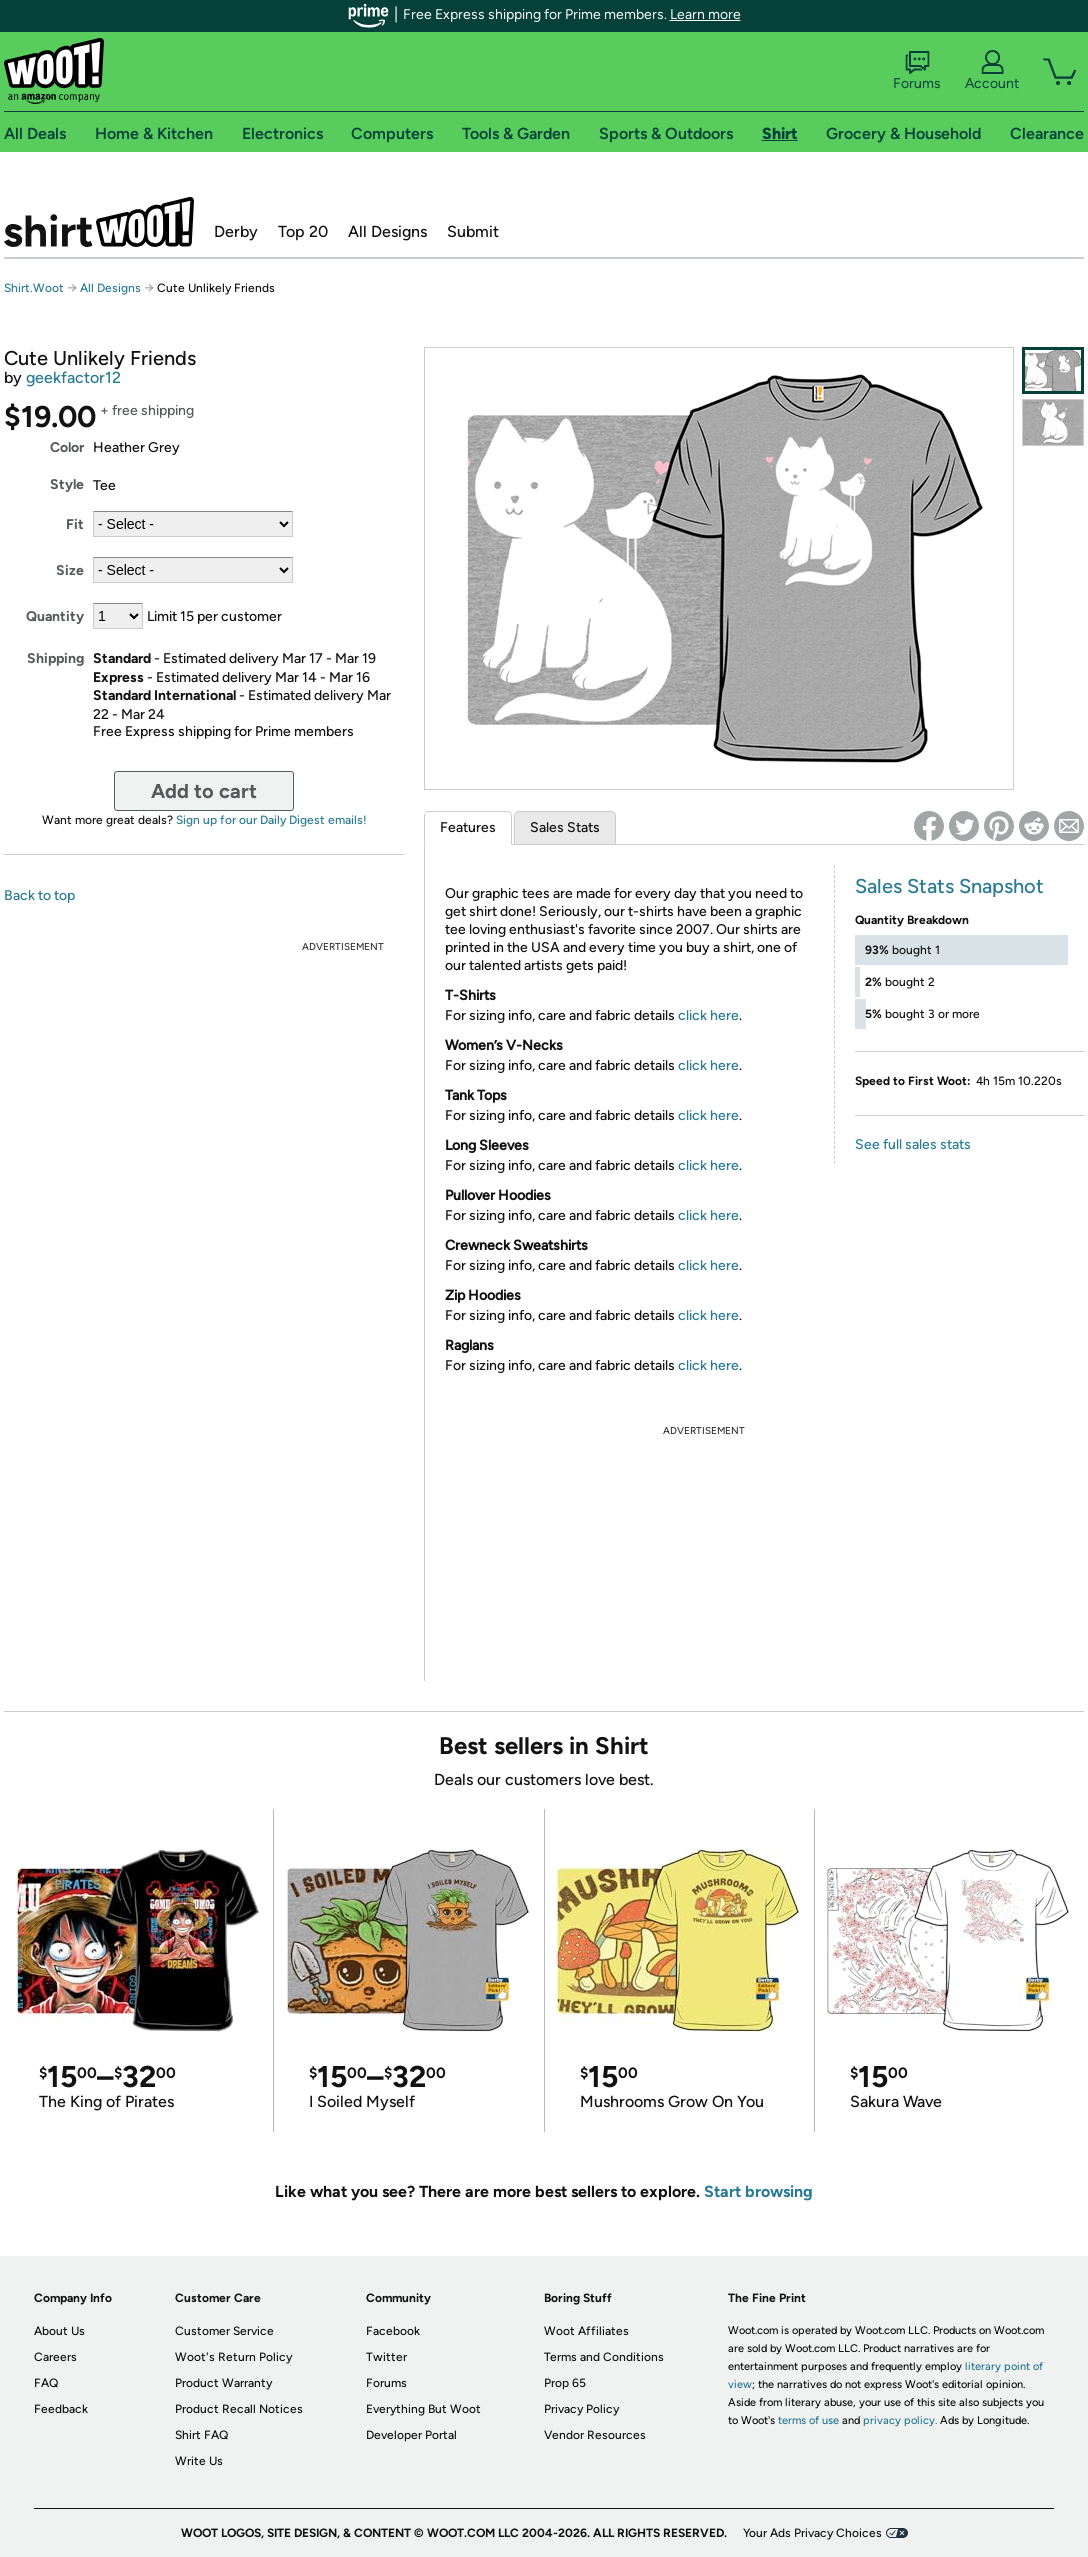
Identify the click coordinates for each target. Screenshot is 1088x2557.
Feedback (61, 2409)
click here (708, 1015)
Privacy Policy (581, 2409)
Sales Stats (565, 827)
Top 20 (303, 231)
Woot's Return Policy (233, 2357)
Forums (917, 71)
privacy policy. (900, 2420)
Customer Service (224, 2331)
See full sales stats (913, 1144)
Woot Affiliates (586, 2331)
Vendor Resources (595, 2435)
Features (468, 827)
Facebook (393, 2331)
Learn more (705, 14)
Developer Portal (411, 2435)
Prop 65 (565, 2383)
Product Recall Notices (239, 2409)
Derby (236, 231)
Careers (55, 2357)
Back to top (39, 895)
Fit (75, 524)
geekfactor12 (73, 377)
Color (67, 447)
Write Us (199, 2461)
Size (70, 570)
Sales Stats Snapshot (949, 886)
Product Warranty (223, 2383)
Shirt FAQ (201, 2435)
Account (992, 71)
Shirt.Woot (99, 222)
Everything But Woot (423, 2409)
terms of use (808, 2420)
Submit (473, 231)
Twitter (386, 2357)
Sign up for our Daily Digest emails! (271, 820)
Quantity (55, 616)
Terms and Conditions (604, 2357)
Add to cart (204, 791)
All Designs (387, 231)
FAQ (46, 2383)
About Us (59, 2331)
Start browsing (758, 2191)
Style (67, 484)
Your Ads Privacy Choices (812, 2533)
